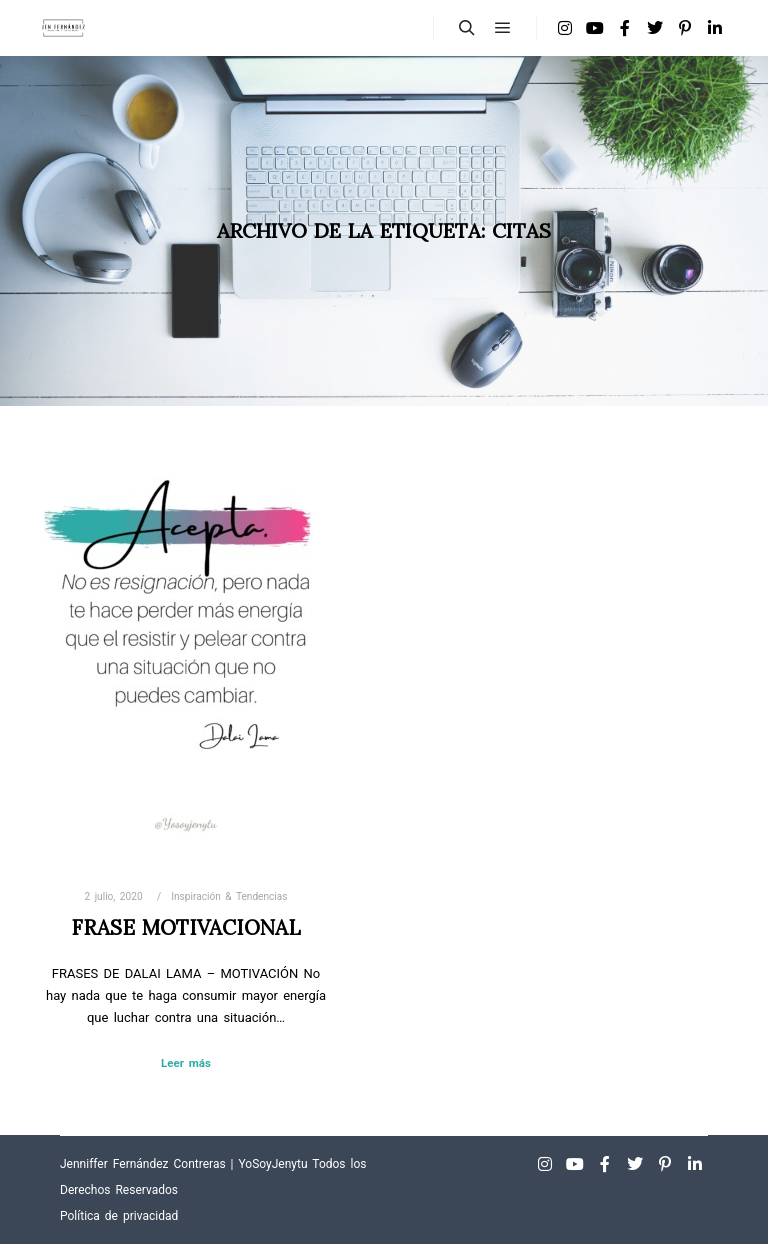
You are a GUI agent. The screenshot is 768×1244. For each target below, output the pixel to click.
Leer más (186, 1063)
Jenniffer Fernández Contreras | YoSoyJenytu (184, 1164)
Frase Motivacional (186, 927)
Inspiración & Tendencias (229, 896)
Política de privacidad (119, 1216)
